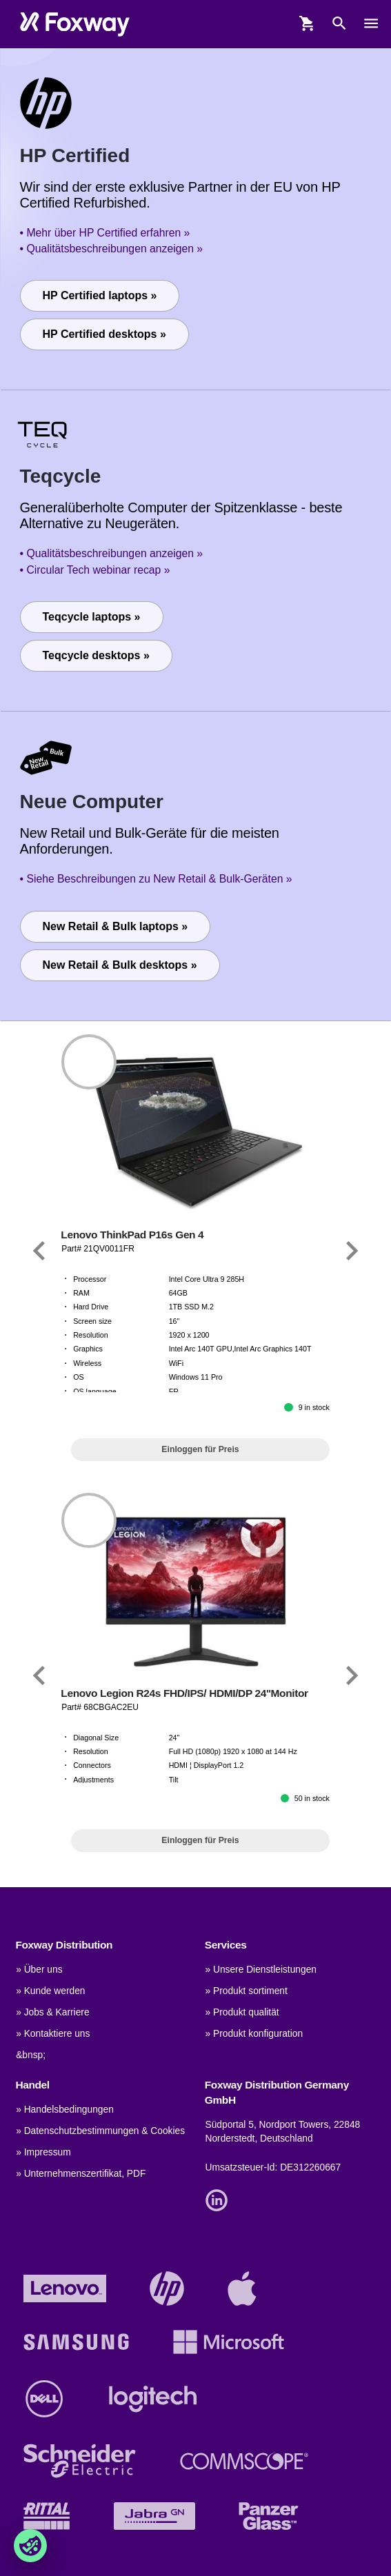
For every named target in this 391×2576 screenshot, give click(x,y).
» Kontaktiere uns (53, 2034)
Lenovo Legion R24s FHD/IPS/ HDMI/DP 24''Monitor (184, 1693)
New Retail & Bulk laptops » (115, 926)
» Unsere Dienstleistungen (261, 1969)
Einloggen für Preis (200, 1449)
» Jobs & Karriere (52, 2012)
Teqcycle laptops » (92, 617)
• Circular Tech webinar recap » (95, 570)
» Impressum (43, 2152)
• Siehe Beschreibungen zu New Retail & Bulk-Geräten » (156, 879)
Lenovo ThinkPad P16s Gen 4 (132, 1234)
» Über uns (39, 1969)
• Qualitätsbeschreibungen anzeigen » (111, 248)
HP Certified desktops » (104, 334)
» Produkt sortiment (246, 1991)
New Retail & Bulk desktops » (120, 965)
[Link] (39, 1251)
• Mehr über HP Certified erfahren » (105, 233)
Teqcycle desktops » (96, 655)
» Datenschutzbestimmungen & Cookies (100, 2131)
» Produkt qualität (242, 2012)
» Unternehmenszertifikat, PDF (81, 2174)
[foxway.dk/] (75, 24)
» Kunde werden (50, 1991)
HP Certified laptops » (100, 295)
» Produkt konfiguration (254, 2034)
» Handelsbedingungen (65, 2109)
